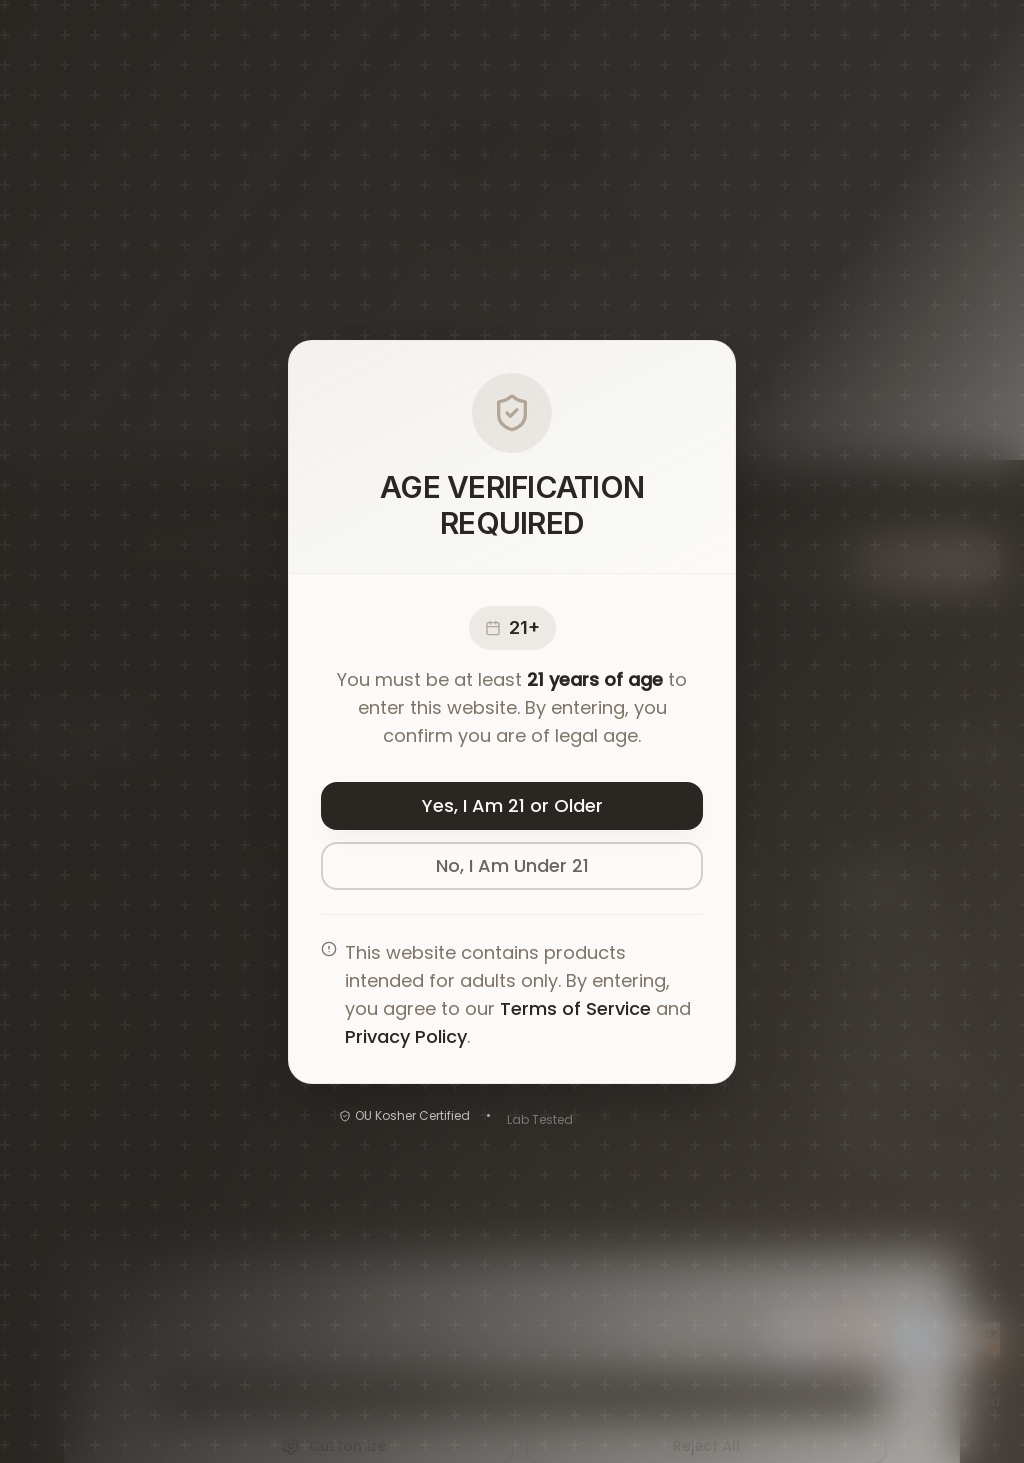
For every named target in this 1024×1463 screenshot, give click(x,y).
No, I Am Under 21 (512, 870)
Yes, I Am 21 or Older (512, 810)
